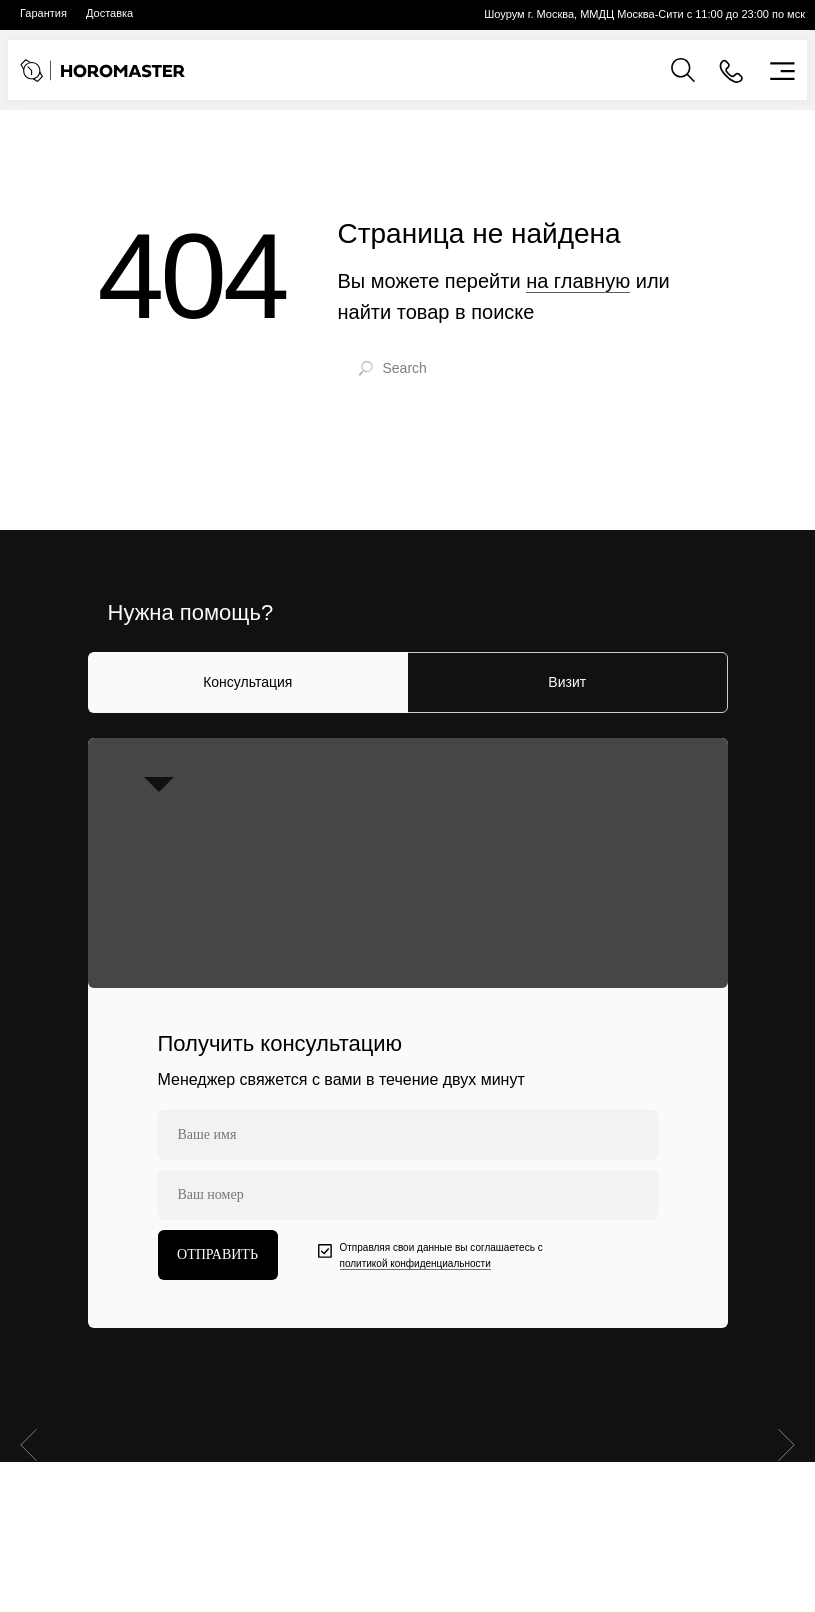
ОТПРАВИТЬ (217, 1254)
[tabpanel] (407, 1033)
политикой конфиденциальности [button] (415, 1263)
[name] (408, 1135)
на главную (578, 281)
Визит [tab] (567, 682)
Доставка (109, 13)
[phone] (408, 1195)
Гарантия (43, 13)
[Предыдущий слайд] (28, 1432)
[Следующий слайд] (786, 1432)
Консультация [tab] (247, 682)
